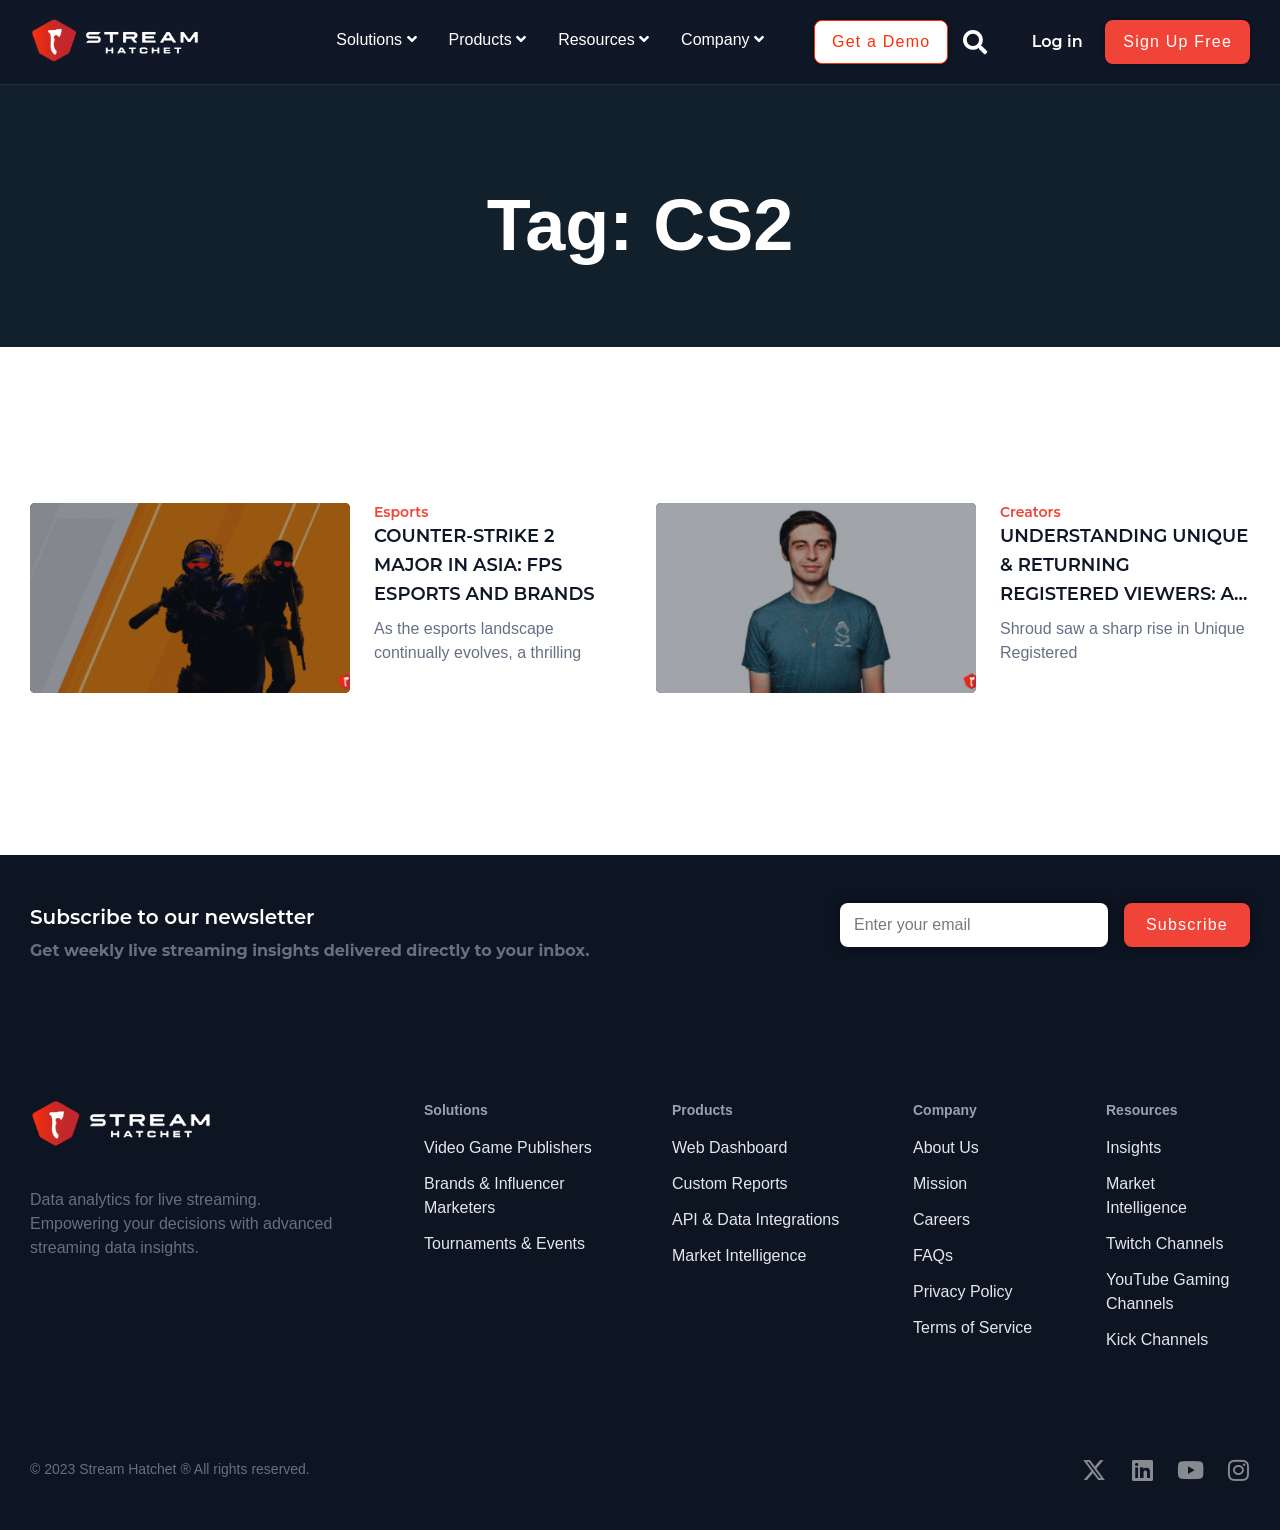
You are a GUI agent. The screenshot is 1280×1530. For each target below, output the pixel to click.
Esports (401, 512)
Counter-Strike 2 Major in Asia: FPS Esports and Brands (484, 565)
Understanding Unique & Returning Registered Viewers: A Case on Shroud (1124, 566)
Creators (1030, 512)
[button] (975, 42)
